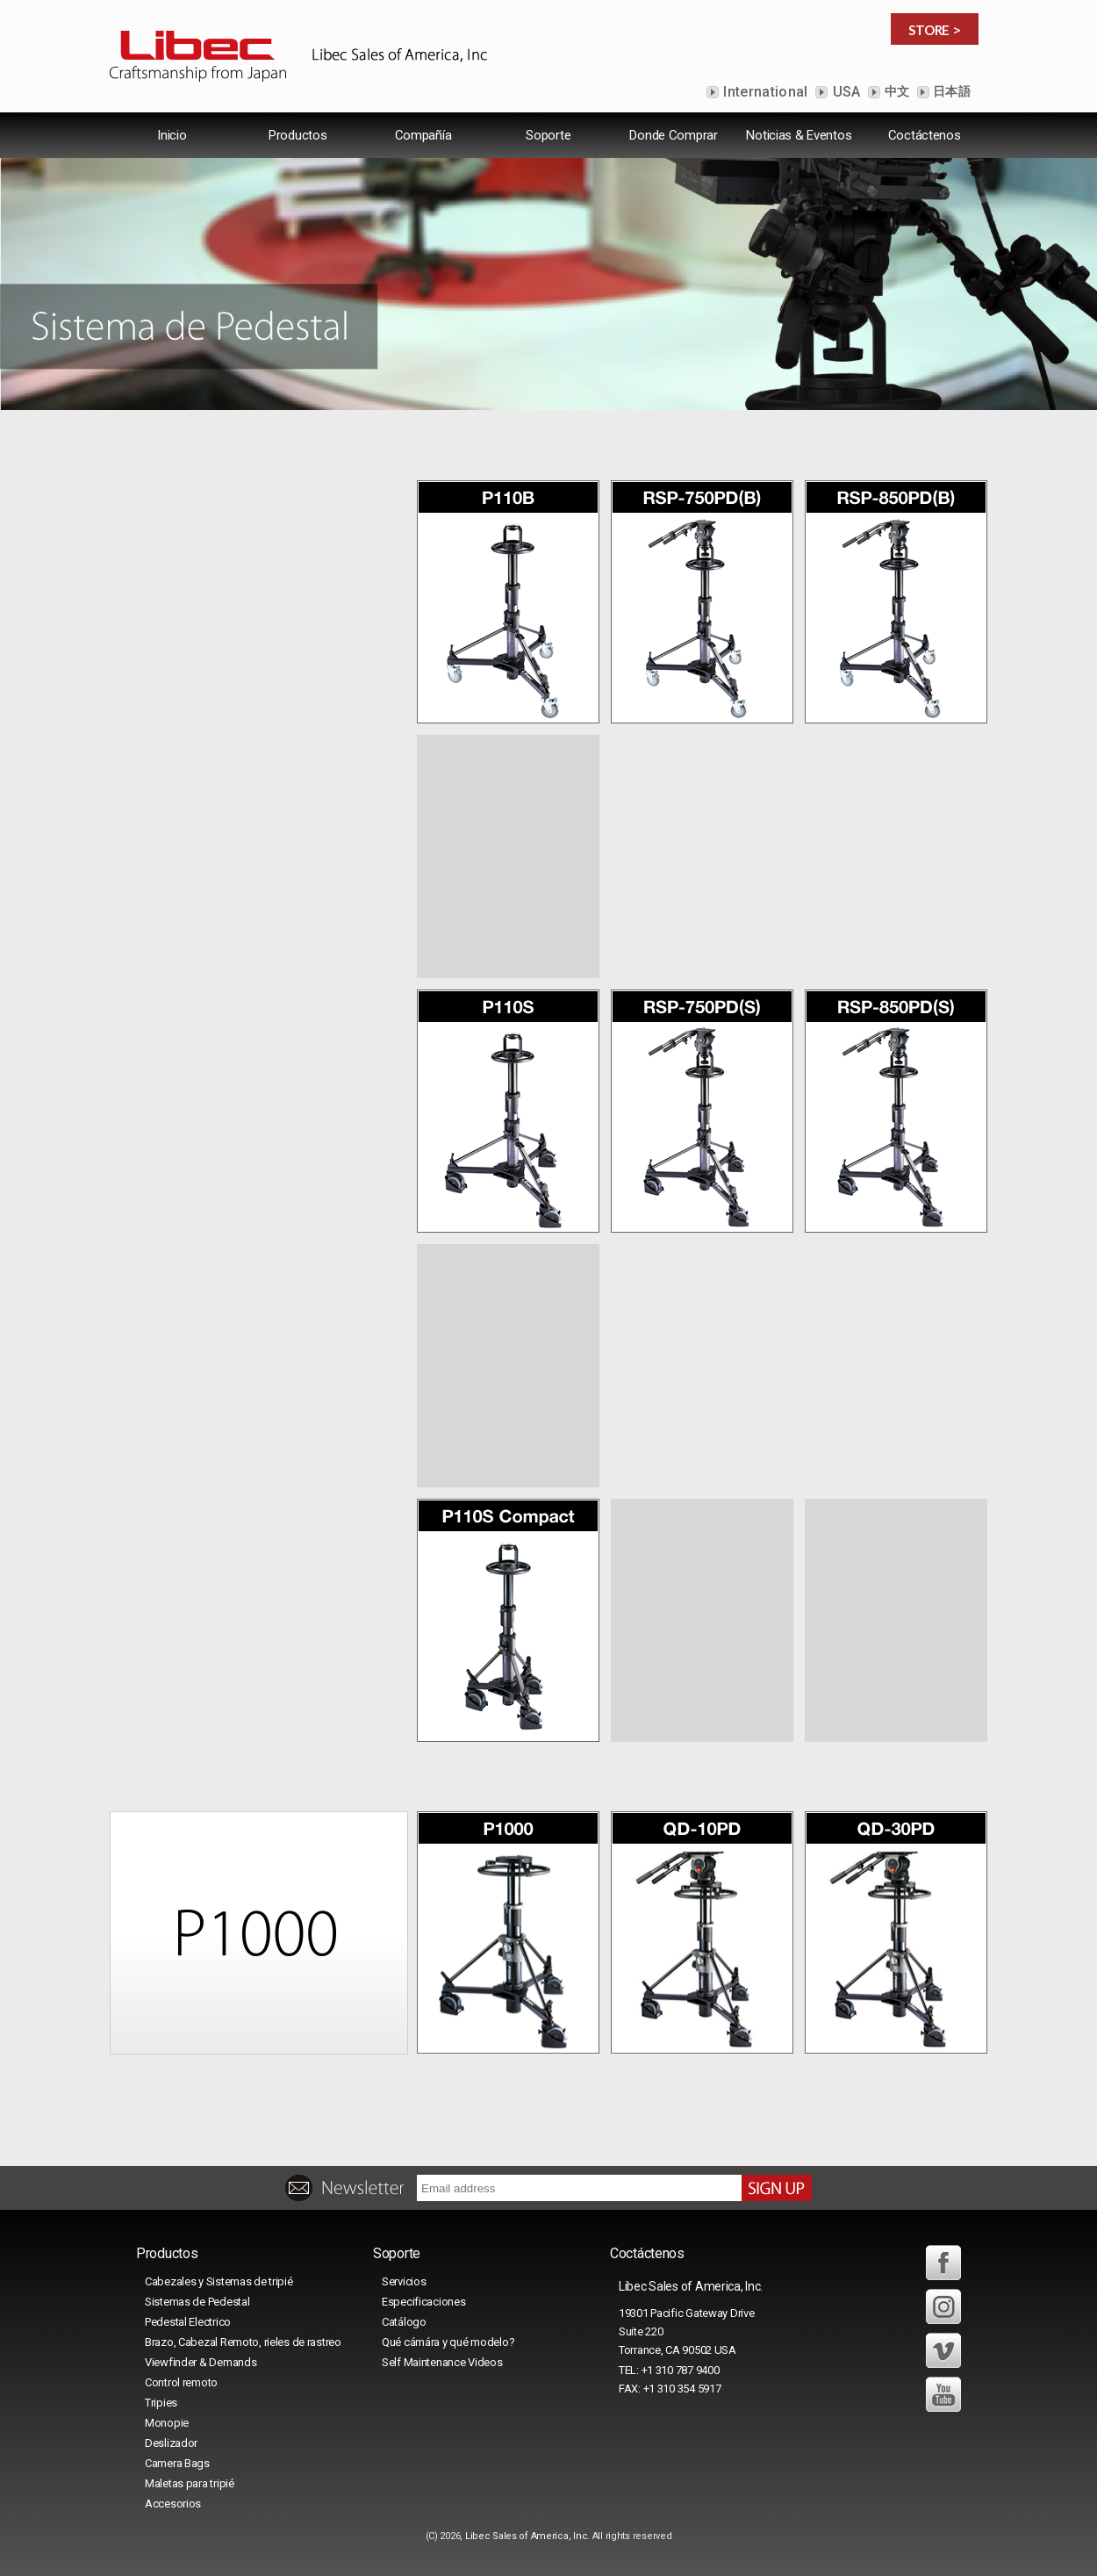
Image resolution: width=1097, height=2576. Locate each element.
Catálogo (404, 2321)
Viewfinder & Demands (200, 2362)
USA (844, 91)
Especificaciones (424, 2301)
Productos (297, 135)
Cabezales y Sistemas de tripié (219, 2281)
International (763, 91)
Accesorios (173, 2503)
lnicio (172, 135)
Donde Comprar (673, 135)
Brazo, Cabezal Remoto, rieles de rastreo (243, 2342)
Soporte (548, 135)
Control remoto (181, 2382)
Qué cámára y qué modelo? (448, 2342)
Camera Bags (177, 2463)
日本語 (950, 91)
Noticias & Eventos (798, 135)
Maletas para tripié (189, 2483)
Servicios (404, 2281)
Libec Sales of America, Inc (526, 2536)
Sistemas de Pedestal (197, 2301)
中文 (895, 91)
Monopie (167, 2422)
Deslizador (171, 2443)
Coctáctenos (924, 135)
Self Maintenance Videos (442, 2362)
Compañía (423, 135)
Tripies (161, 2402)
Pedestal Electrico (188, 2321)
